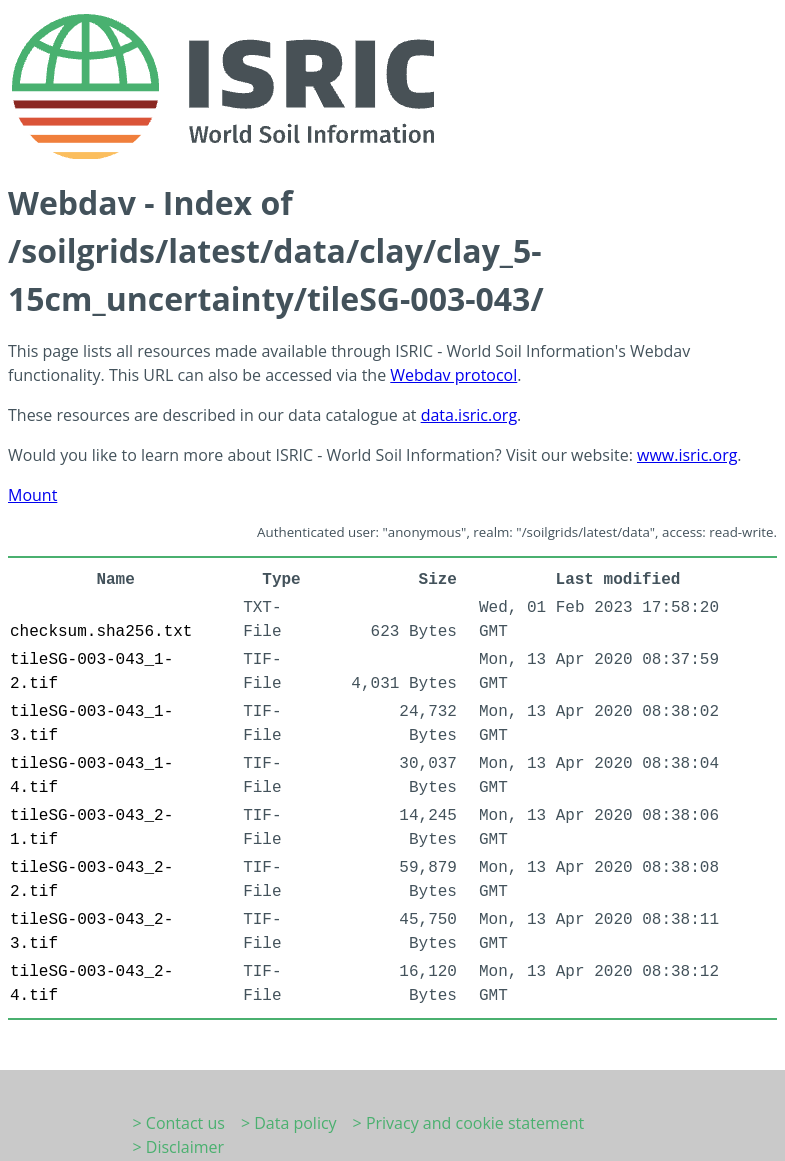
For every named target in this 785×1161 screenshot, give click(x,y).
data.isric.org (469, 415)
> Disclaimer (179, 1147)
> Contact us (179, 1123)
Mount (32, 495)
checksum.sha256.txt (101, 632)
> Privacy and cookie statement (469, 1123)
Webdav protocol (453, 375)
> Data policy (289, 1123)
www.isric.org (687, 455)
